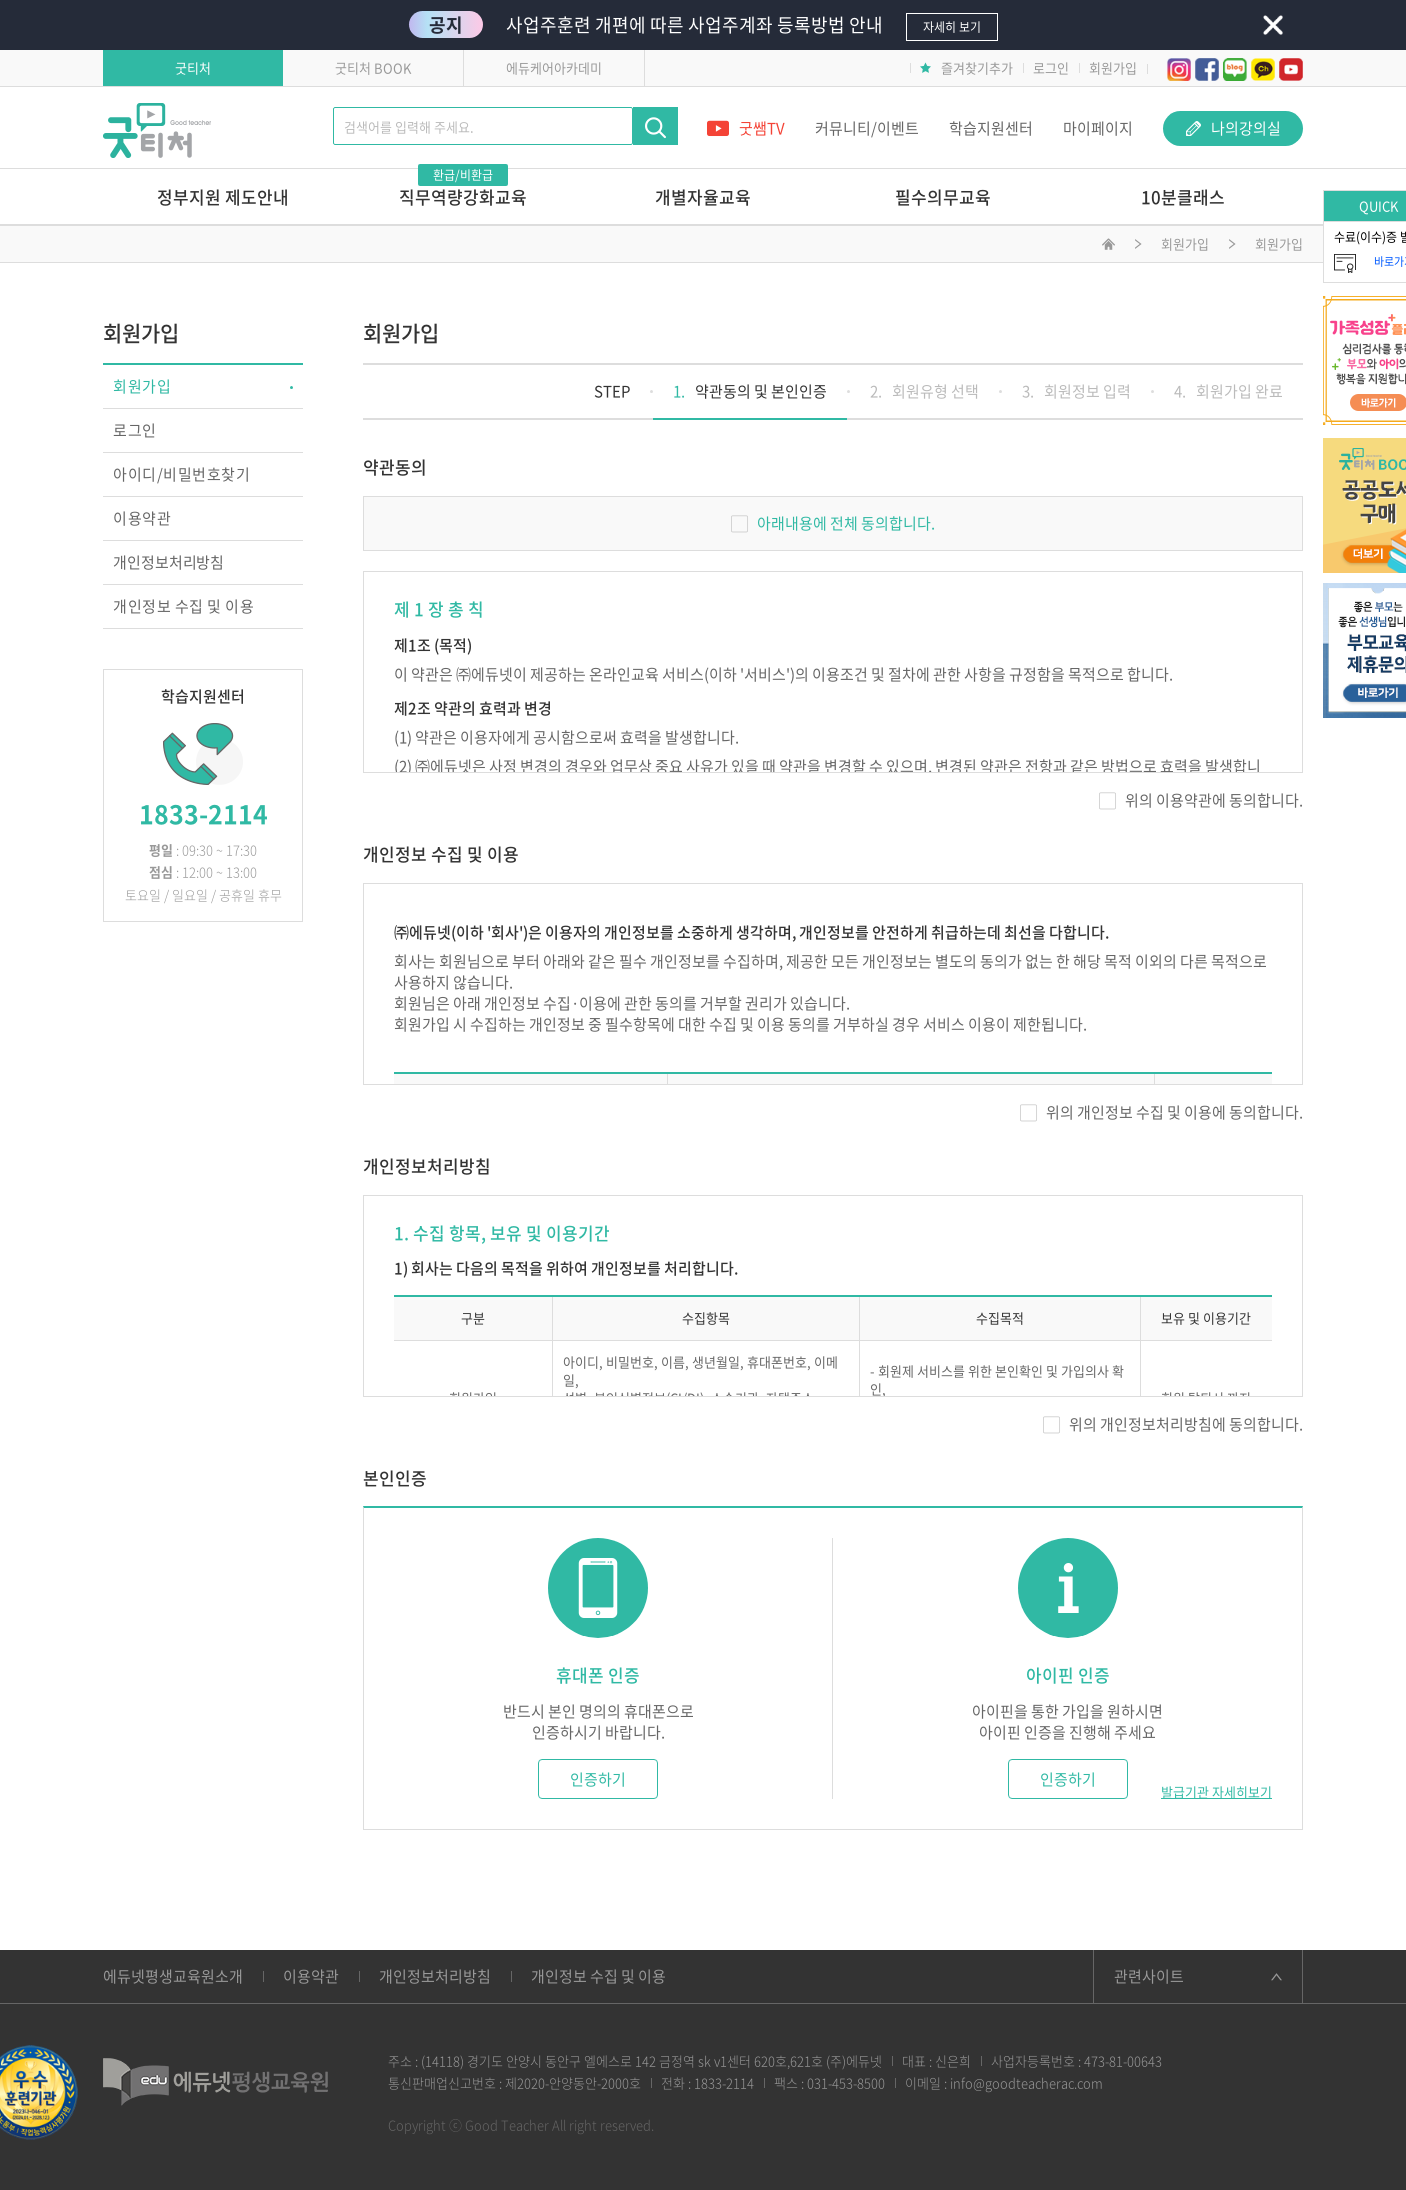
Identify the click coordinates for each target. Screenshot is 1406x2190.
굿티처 (193, 67)
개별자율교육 (703, 196)
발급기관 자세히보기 (1216, 1792)
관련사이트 (1149, 1976)
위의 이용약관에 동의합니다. (1201, 800)
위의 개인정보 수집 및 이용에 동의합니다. (1161, 1112)
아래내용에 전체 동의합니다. (833, 523)
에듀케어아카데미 (554, 67)
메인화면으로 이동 (1108, 247)
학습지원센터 (991, 128)
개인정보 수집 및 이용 (183, 606)
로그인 (1051, 67)
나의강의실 (1233, 128)
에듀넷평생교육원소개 (173, 1976)
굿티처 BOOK (373, 67)
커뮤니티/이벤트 (867, 128)
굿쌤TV (746, 128)
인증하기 (598, 1779)
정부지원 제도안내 (223, 196)
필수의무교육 (943, 196)
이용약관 (142, 518)
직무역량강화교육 (463, 189)
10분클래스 (1183, 196)
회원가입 (1113, 67)
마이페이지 (1098, 128)
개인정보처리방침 (168, 562)
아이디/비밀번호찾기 (181, 474)
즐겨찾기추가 (966, 67)
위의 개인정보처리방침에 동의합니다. (1173, 1424)
